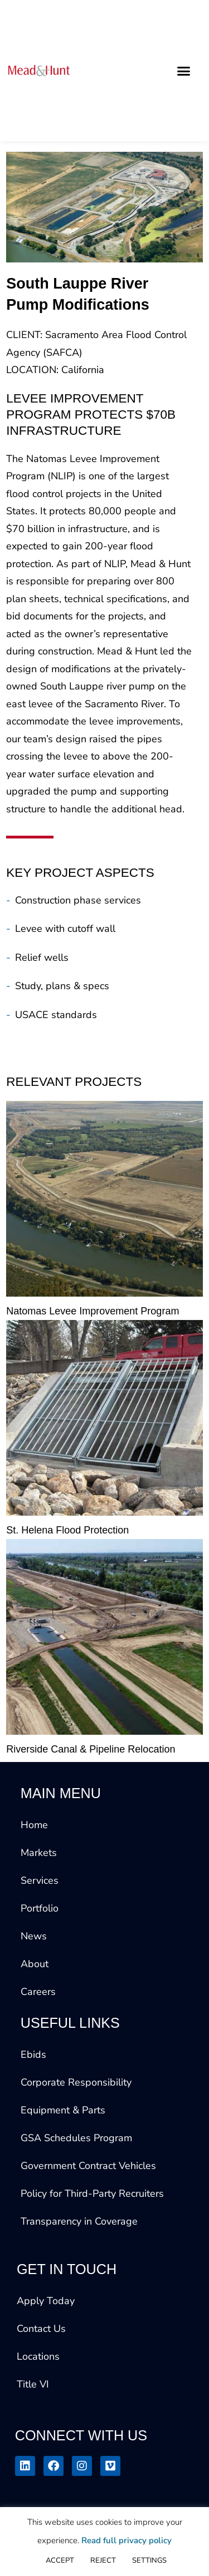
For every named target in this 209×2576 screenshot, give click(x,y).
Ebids (33, 2054)
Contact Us (41, 2328)
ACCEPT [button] (60, 2560)
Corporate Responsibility (76, 2082)
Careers (38, 1991)
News (34, 1936)
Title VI (33, 2384)
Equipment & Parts (63, 2110)
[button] (184, 70)
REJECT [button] (103, 2560)
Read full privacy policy (126, 2540)
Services (40, 1880)
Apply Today (46, 2300)
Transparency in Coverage (79, 2221)
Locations (38, 2356)
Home (34, 1825)
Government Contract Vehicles (88, 2165)
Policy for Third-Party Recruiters (92, 2193)
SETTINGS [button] (149, 2560)
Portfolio (40, 1908)
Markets (39, 1852)
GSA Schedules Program (76, 2138)
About (34, 1964)
